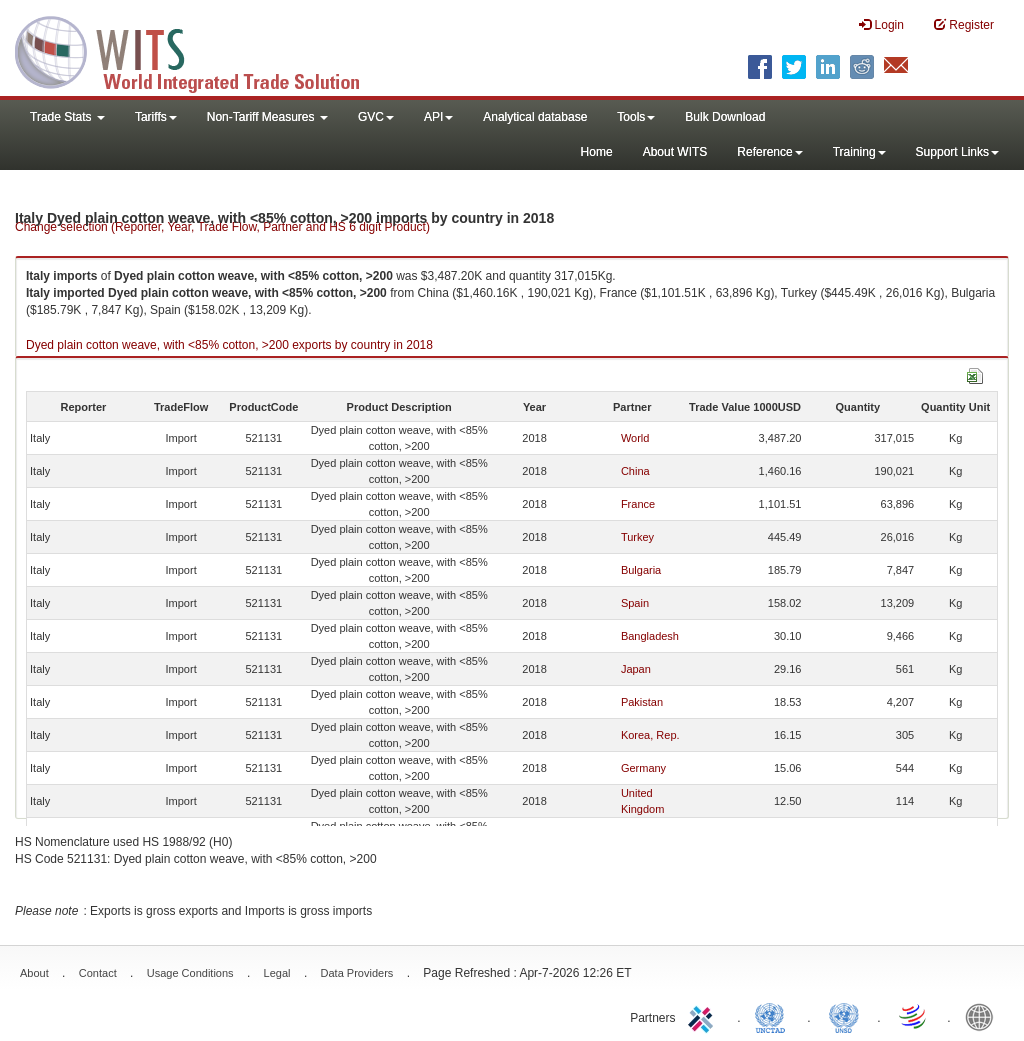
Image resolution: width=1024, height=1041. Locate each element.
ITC (704, 1016)
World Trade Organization (914, 1016)
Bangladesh (650, 636)
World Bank (984, 1016)
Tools (636, 117)
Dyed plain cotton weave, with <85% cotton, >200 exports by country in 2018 (229, 345)
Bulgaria (641, 570)
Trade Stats (67, 117)
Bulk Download (725, 117)
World (635, 438)
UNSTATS (844, 1016)
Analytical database (535, 117)
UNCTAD (774, 1016)
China (635, 471)
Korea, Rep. (650, 735)
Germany (643, 768)
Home (597, 152)
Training (859, 152)
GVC (376, 117)
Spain (635, 603)
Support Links (957, 152)
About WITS (675, 152)
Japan (636, 669)
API (438, 117)
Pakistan (642, 702)
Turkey (637, 537)
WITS (200, 50)
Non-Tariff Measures (267, 117)
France (638, 504)
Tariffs (156, 117)
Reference (769, 152)
